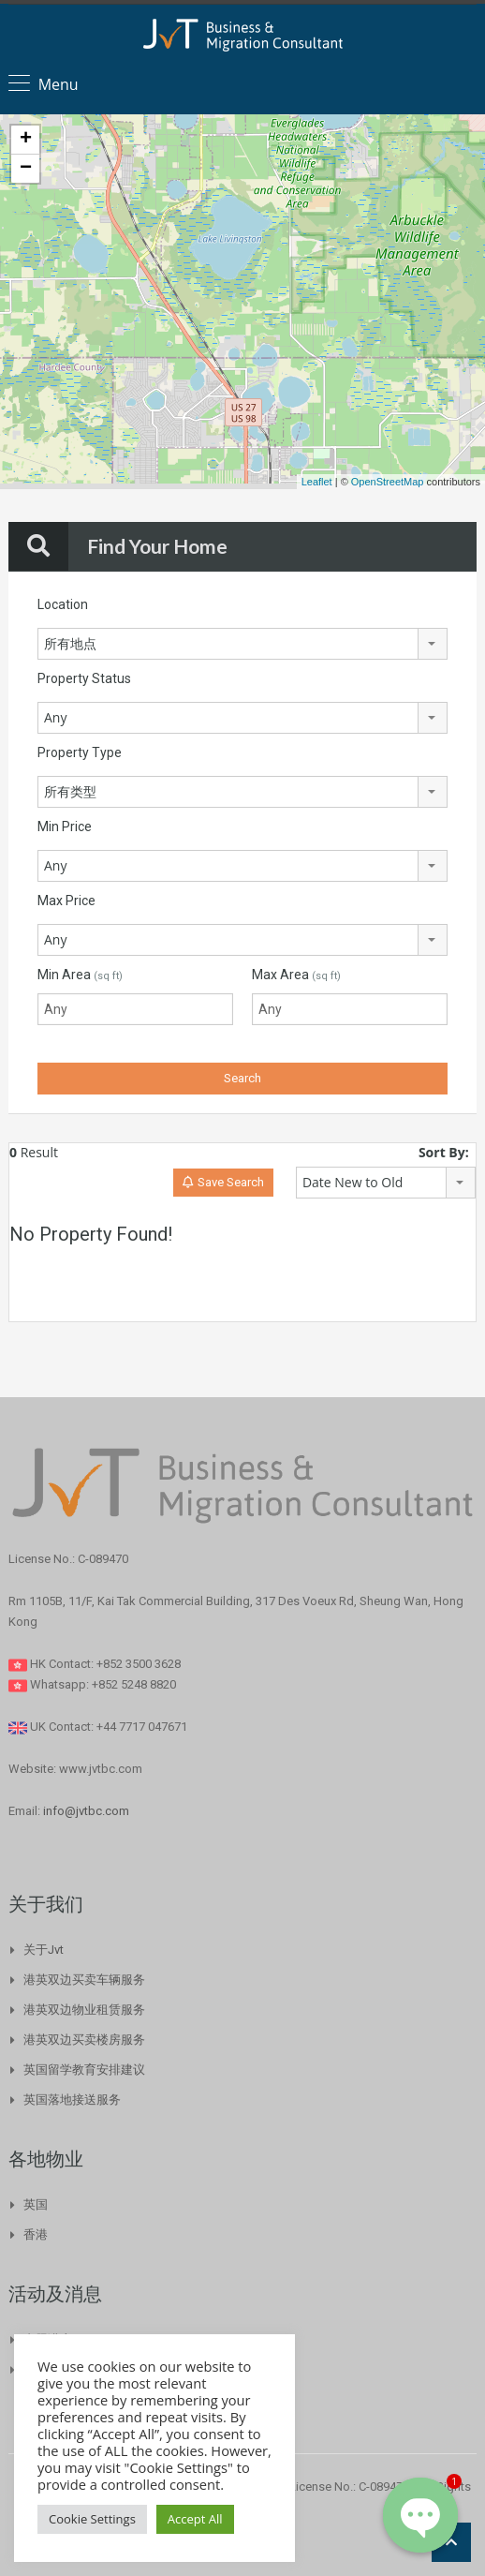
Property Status (84, 678)
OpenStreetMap (387, 481)
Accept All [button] (195, 2518)
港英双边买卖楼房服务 (84, 2040)
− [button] (26, 169)
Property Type (79, 752)
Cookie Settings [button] (92, 2518)
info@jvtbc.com (86, 1811)
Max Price (66, 900)
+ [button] (26, 140)
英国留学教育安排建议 (84, 2069)
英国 (35, 2204)
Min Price (64, 826)
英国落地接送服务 (72, 2099)
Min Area (80, 974)
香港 (35, 2234)
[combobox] (242, 644)
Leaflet (316, 481)
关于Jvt (43, 1950)
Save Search (223, 1182)
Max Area (296, 974)
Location (62, 604)
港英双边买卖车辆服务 (84, 1980)
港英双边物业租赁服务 (84, 2010)
